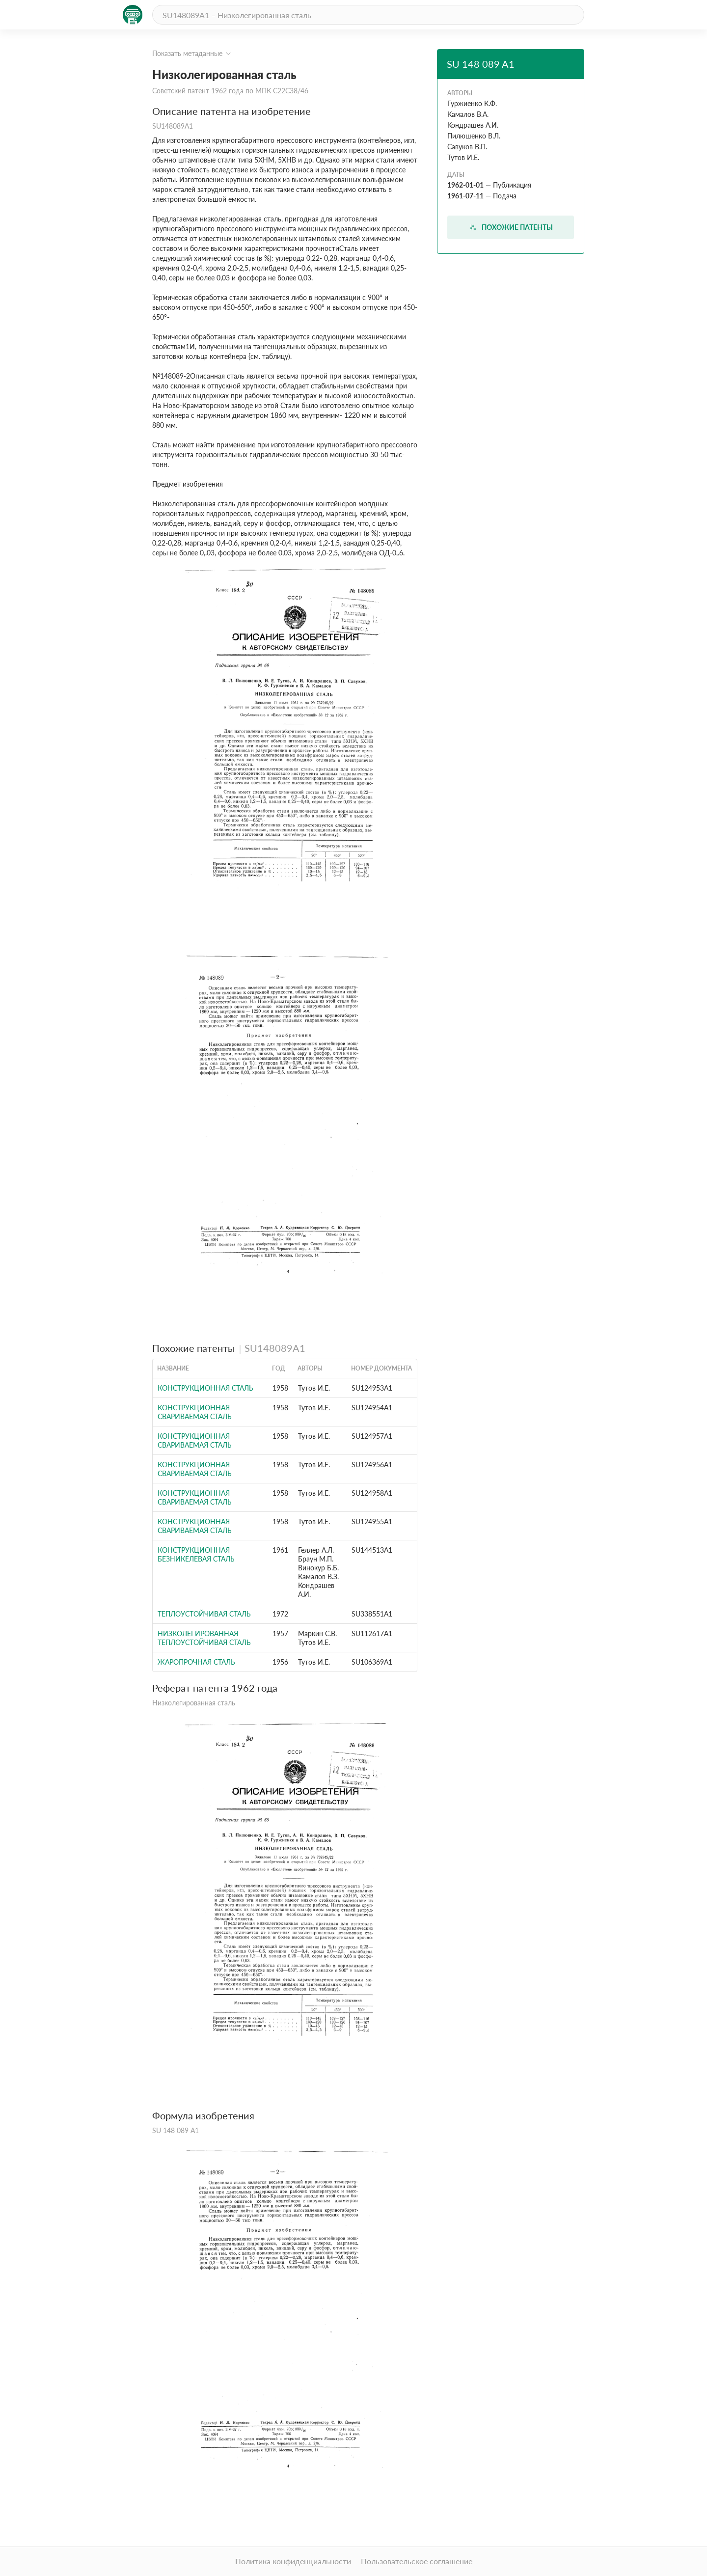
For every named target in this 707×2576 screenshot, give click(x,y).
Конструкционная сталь (205, 1388)
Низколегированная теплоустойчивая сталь (204, 1637)
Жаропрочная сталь (196, 1662)
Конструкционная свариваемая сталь (195, 1412)
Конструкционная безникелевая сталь (196, 1554)
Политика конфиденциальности (293, 2561)
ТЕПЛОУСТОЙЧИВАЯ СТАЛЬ (204, 1614)
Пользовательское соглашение (416, 2561)
